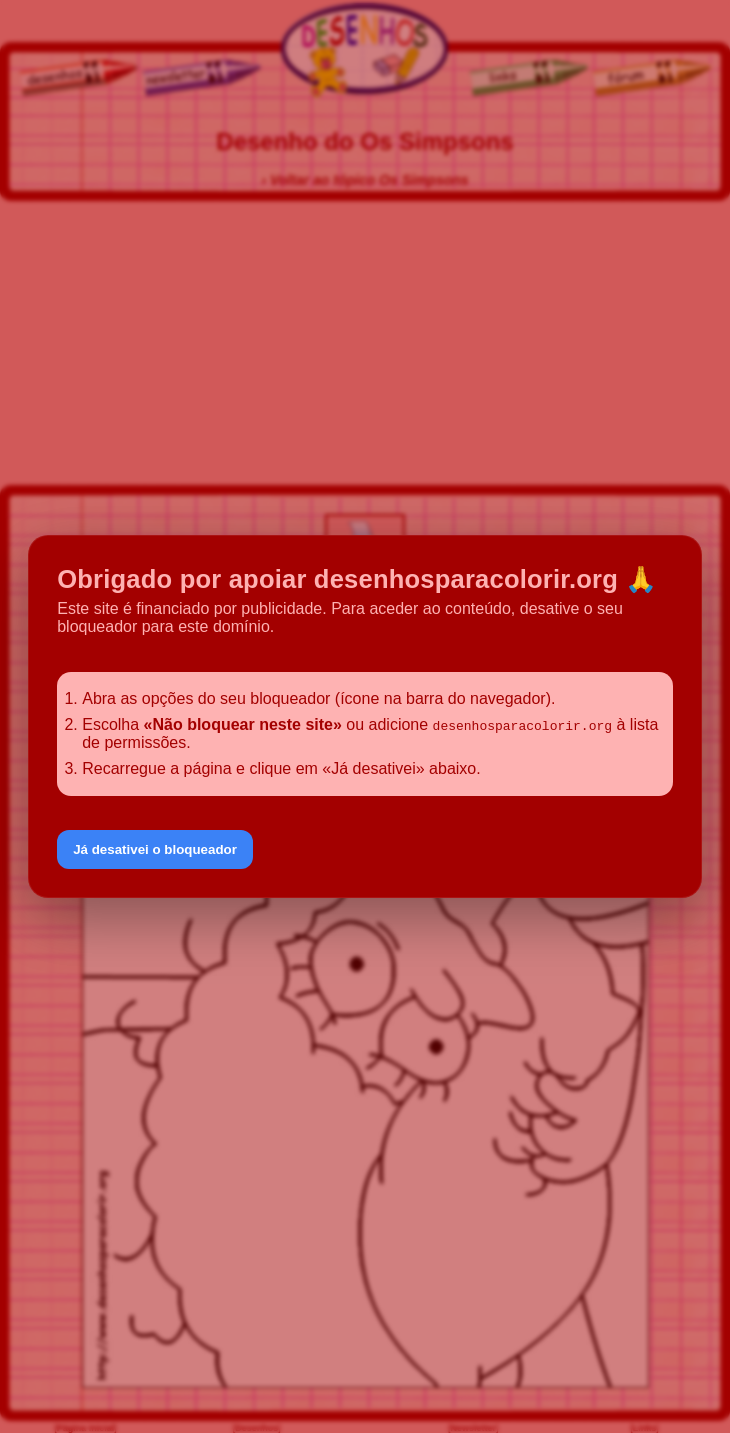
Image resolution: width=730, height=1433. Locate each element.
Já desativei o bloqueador (155, 849)
